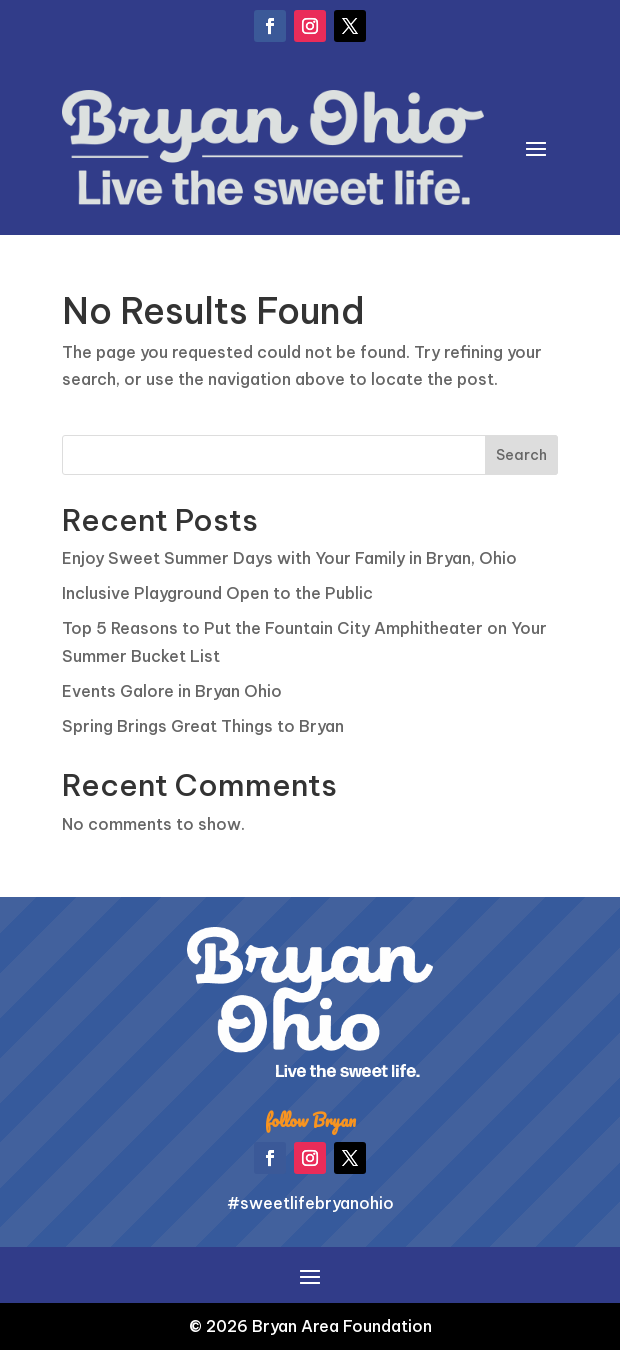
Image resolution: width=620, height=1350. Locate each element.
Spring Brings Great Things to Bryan (203, 726)
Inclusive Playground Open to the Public (217, 593)
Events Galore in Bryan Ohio (172, 691)
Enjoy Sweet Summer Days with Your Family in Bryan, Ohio (289, 558)
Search (521, 455)
